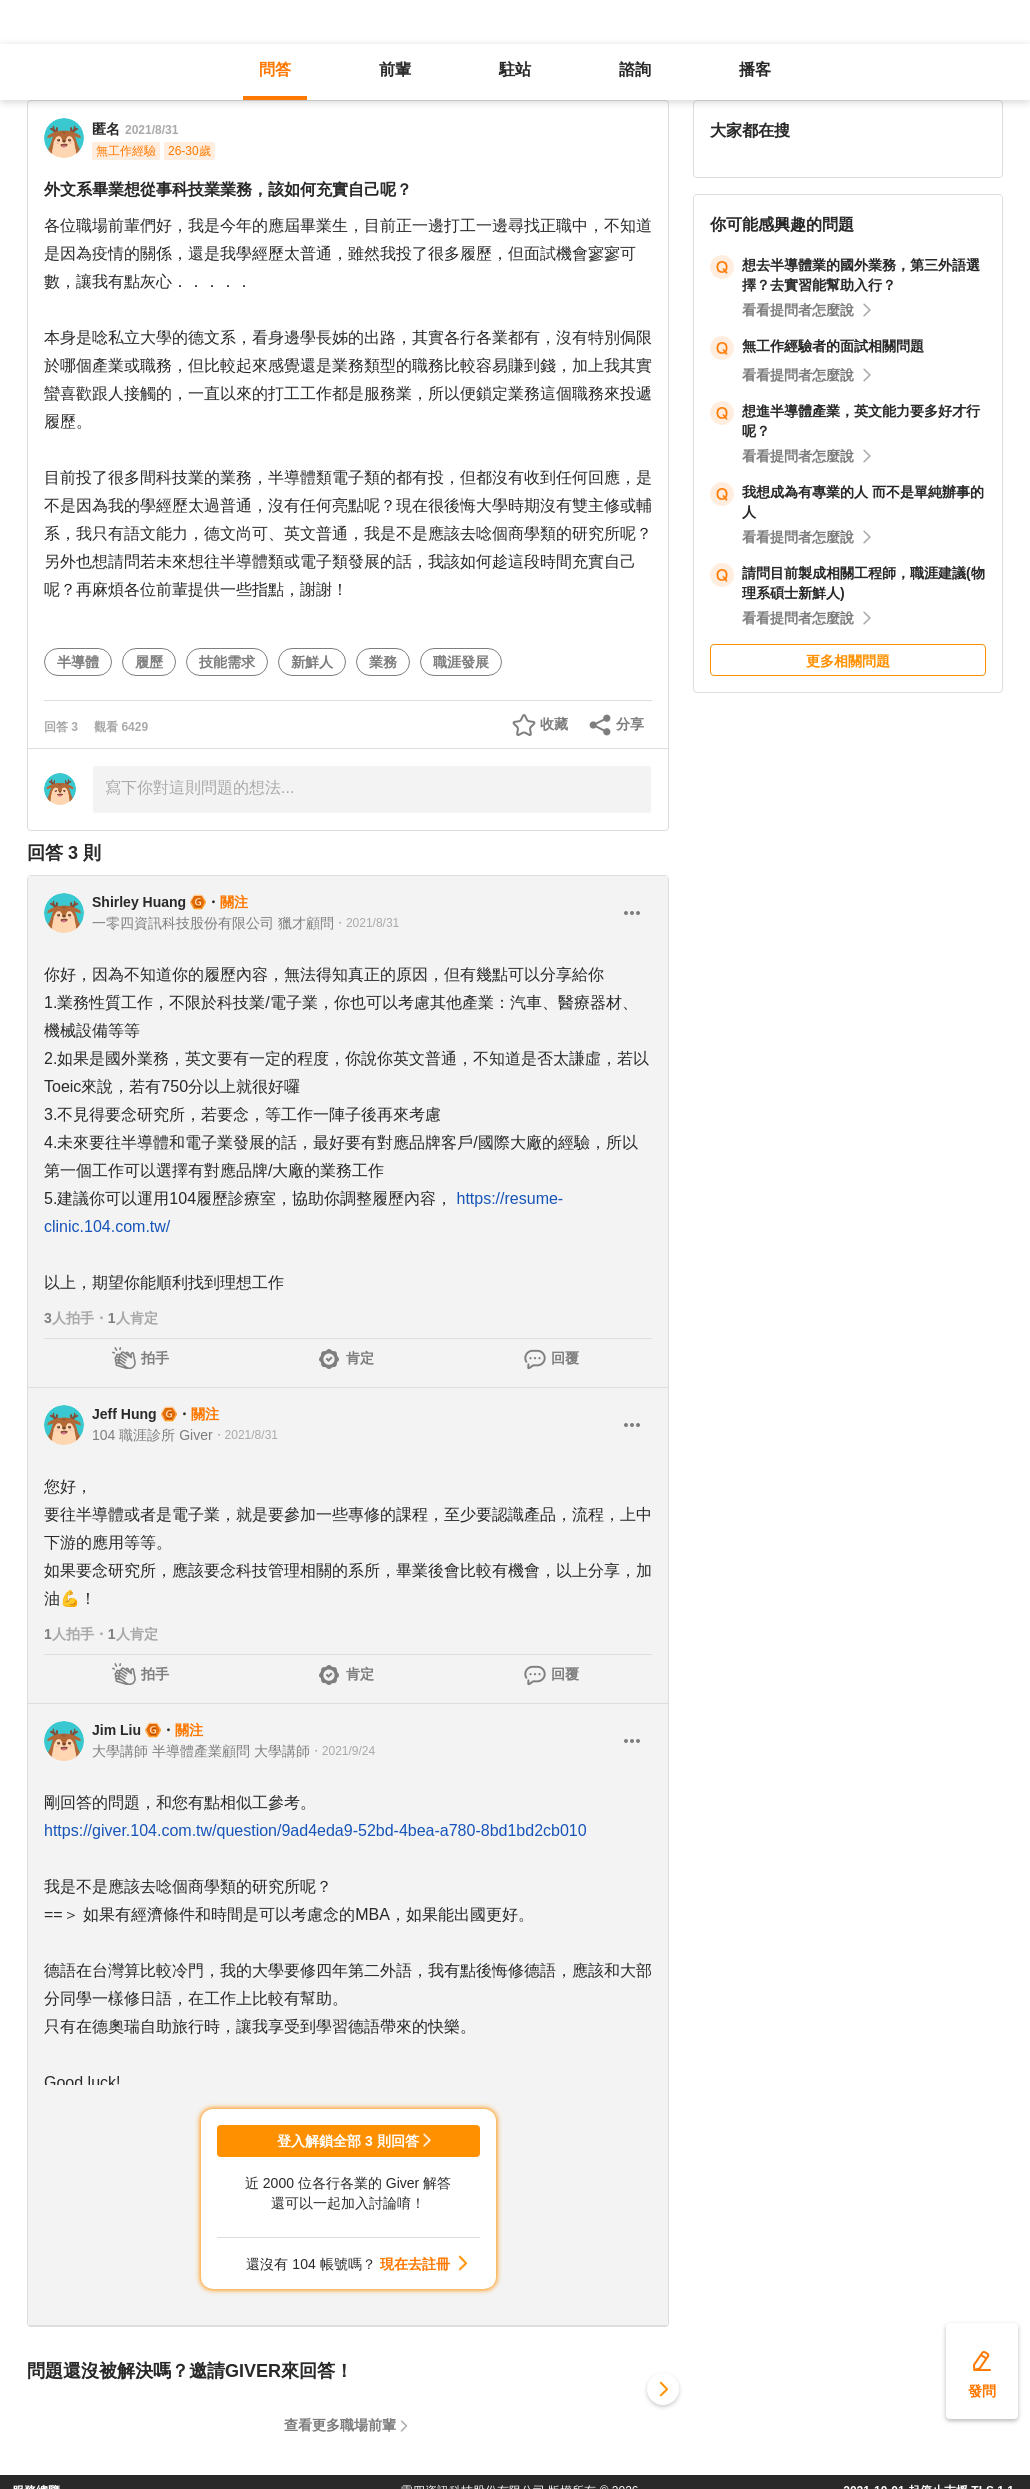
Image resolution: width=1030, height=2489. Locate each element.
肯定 (360, 1358)
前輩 (395, 69)
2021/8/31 (151, 130)
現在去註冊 (415, 2264)
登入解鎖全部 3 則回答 (348, 2141)
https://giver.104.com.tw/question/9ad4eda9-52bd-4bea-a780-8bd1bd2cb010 (315, 1830)
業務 (383, 662)
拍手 (155, 1358)
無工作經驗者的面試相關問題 (833, 346)
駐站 (515, 69)
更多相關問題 (848, 661)
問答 (275, 69)
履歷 (149, 662)
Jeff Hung (124, 1414)
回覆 (565, 1358)
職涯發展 (461, 662)
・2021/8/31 (366, 923)
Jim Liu (116, 1730)
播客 (755, 69)
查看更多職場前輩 (340, 2425)
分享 (630, 724)
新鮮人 (312, 662)
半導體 (78, 662)
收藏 (554, 724)
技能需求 (227, 662)
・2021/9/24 (342, 1751)
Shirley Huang (139, 902)
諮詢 (635, 69)
